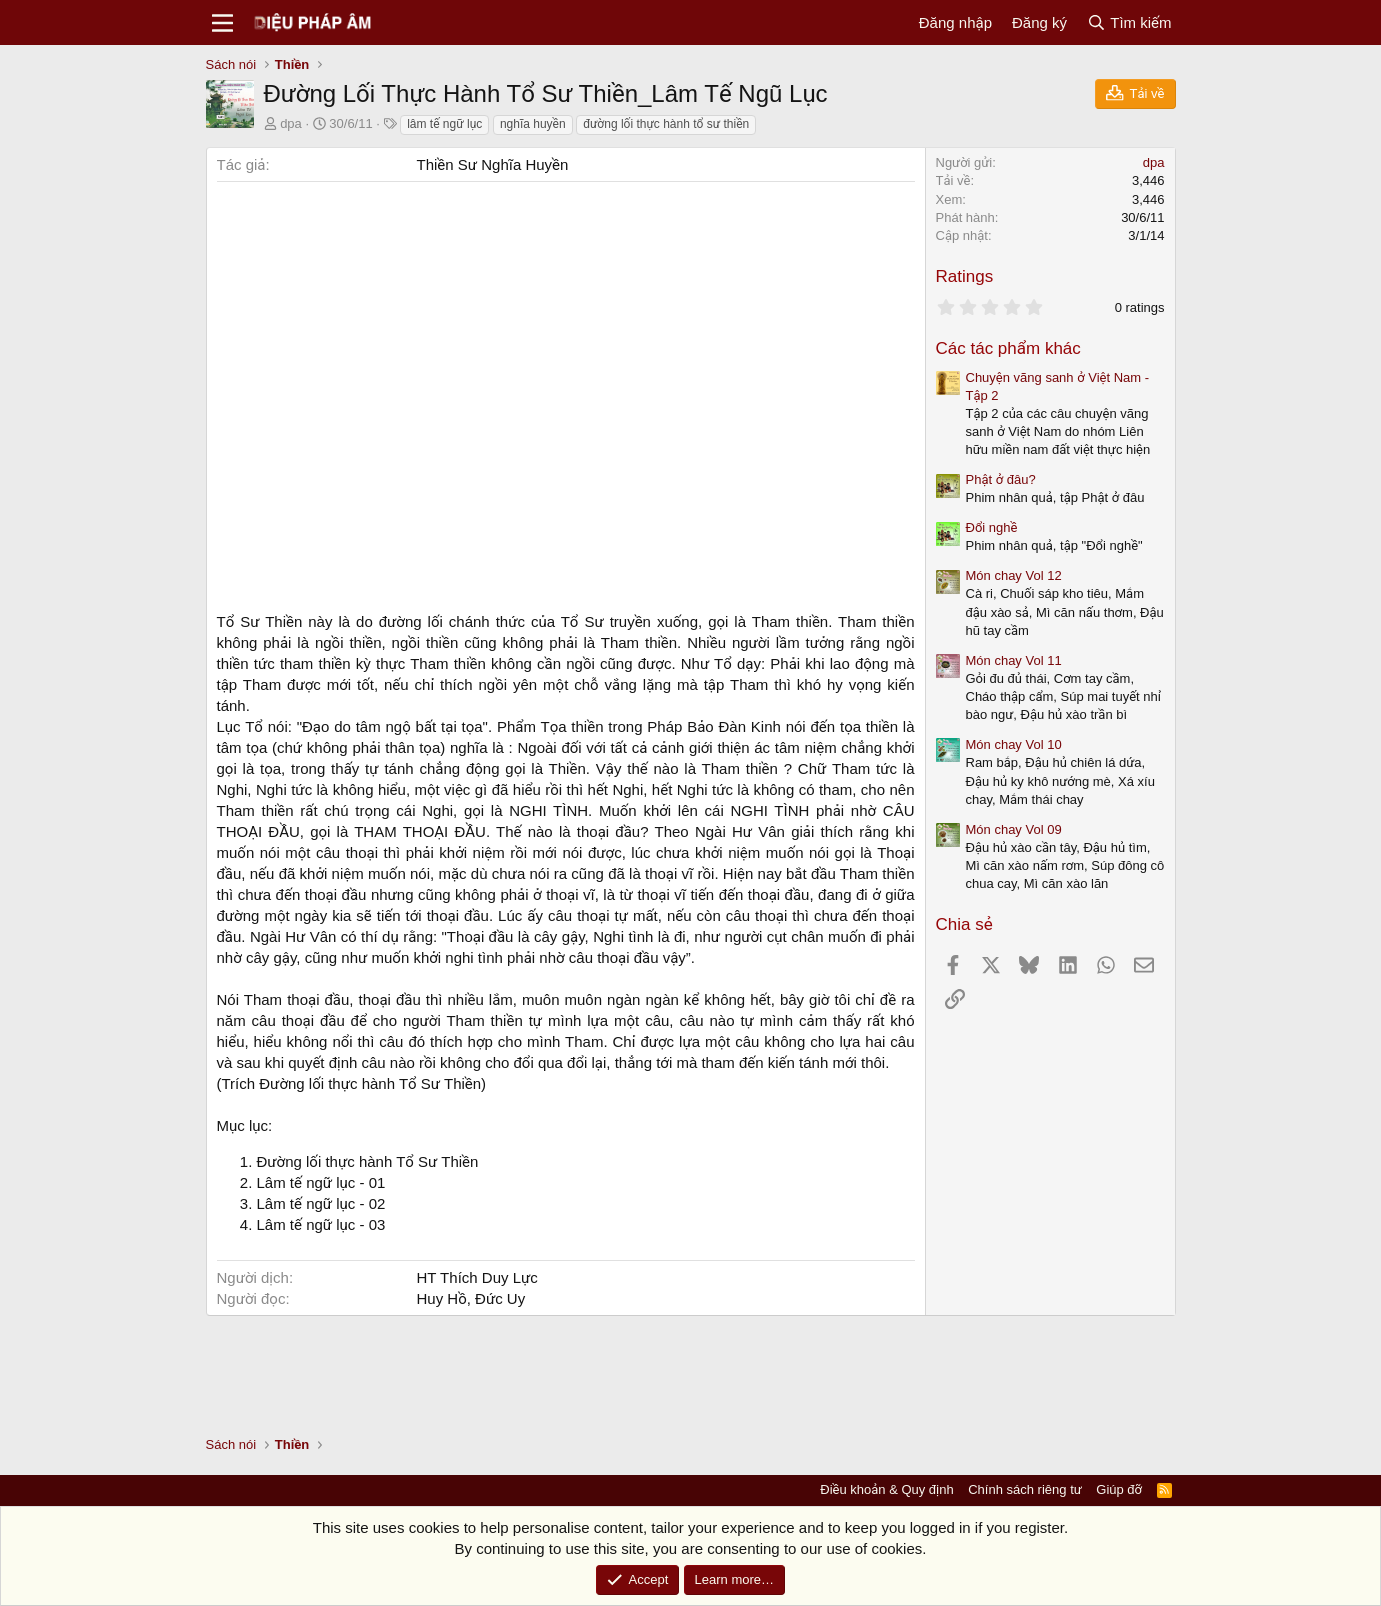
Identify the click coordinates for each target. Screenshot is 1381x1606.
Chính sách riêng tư (1025, 1489)
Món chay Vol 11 (1014, 660)
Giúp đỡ (1119, 1489)
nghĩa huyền (533, 124)
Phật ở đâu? (1001, 479)
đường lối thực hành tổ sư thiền (666, 124)
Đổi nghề (992, 527)
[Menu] (223, 23)
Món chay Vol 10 (1014, 744)
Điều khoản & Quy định (886, 1489)
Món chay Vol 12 (1014, 575)
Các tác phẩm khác (1008, 348)
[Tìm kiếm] (1129, 22)
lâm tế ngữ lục (444, 124)
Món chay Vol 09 (1014, 829)
